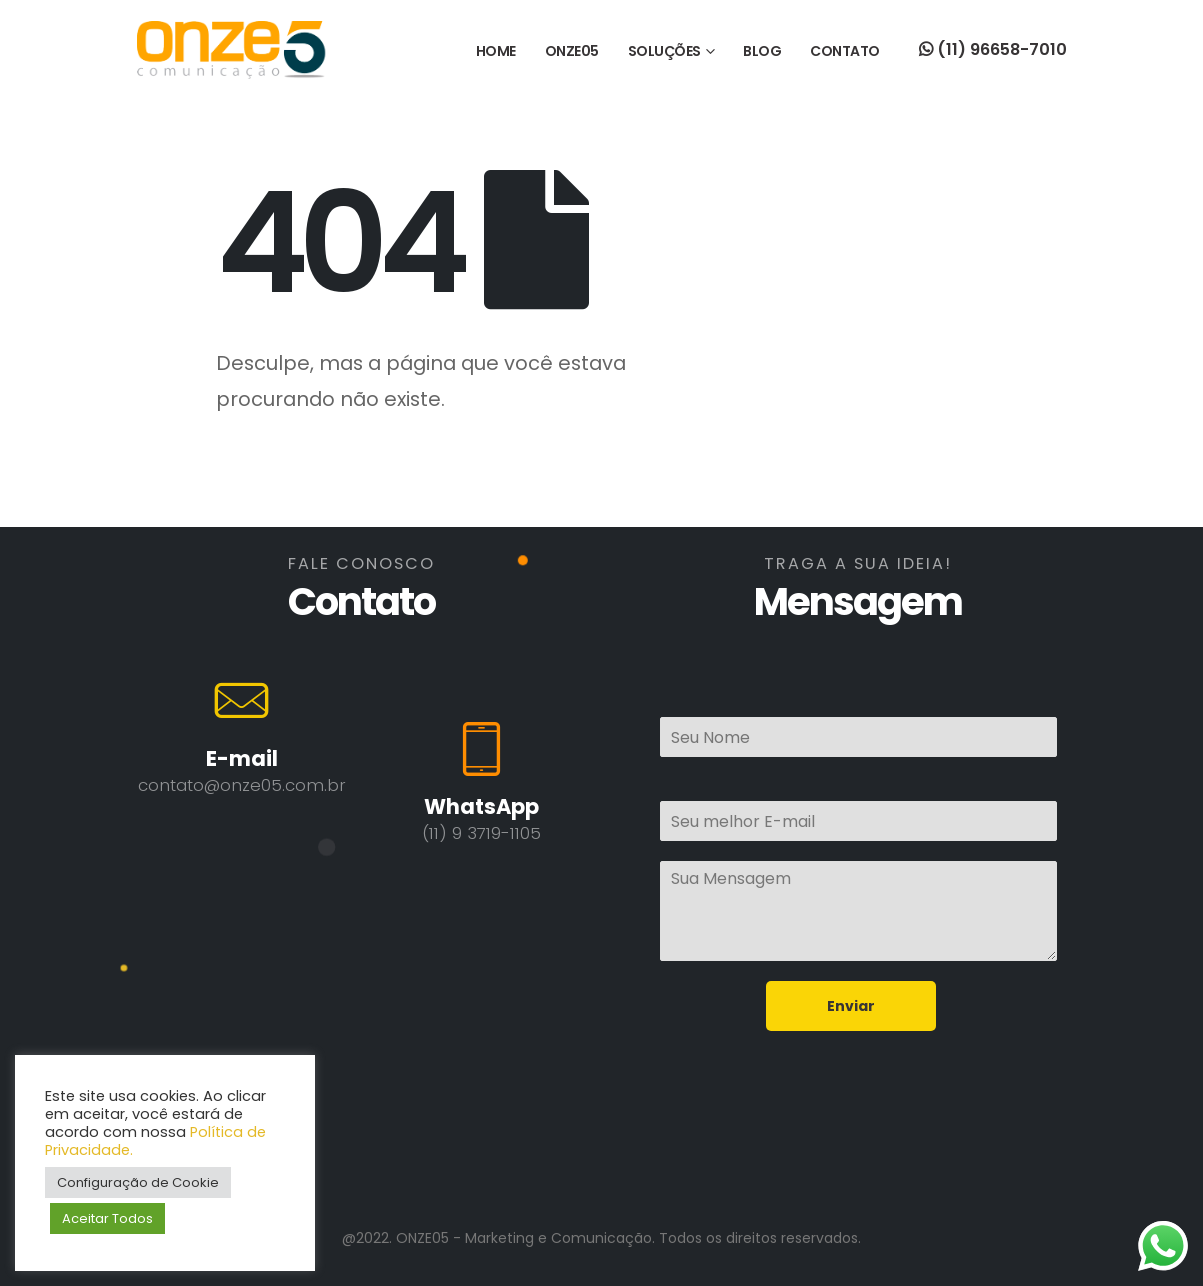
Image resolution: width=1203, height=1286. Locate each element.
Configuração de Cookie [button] (138, 1182)
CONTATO (845, 51)
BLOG (762, 51)
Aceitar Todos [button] (107, 1218)
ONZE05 (572, 51)
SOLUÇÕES (664, 51)
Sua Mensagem (858, 911)
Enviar (851, 1006)
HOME (496, 51)
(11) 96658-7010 (993, 49)
